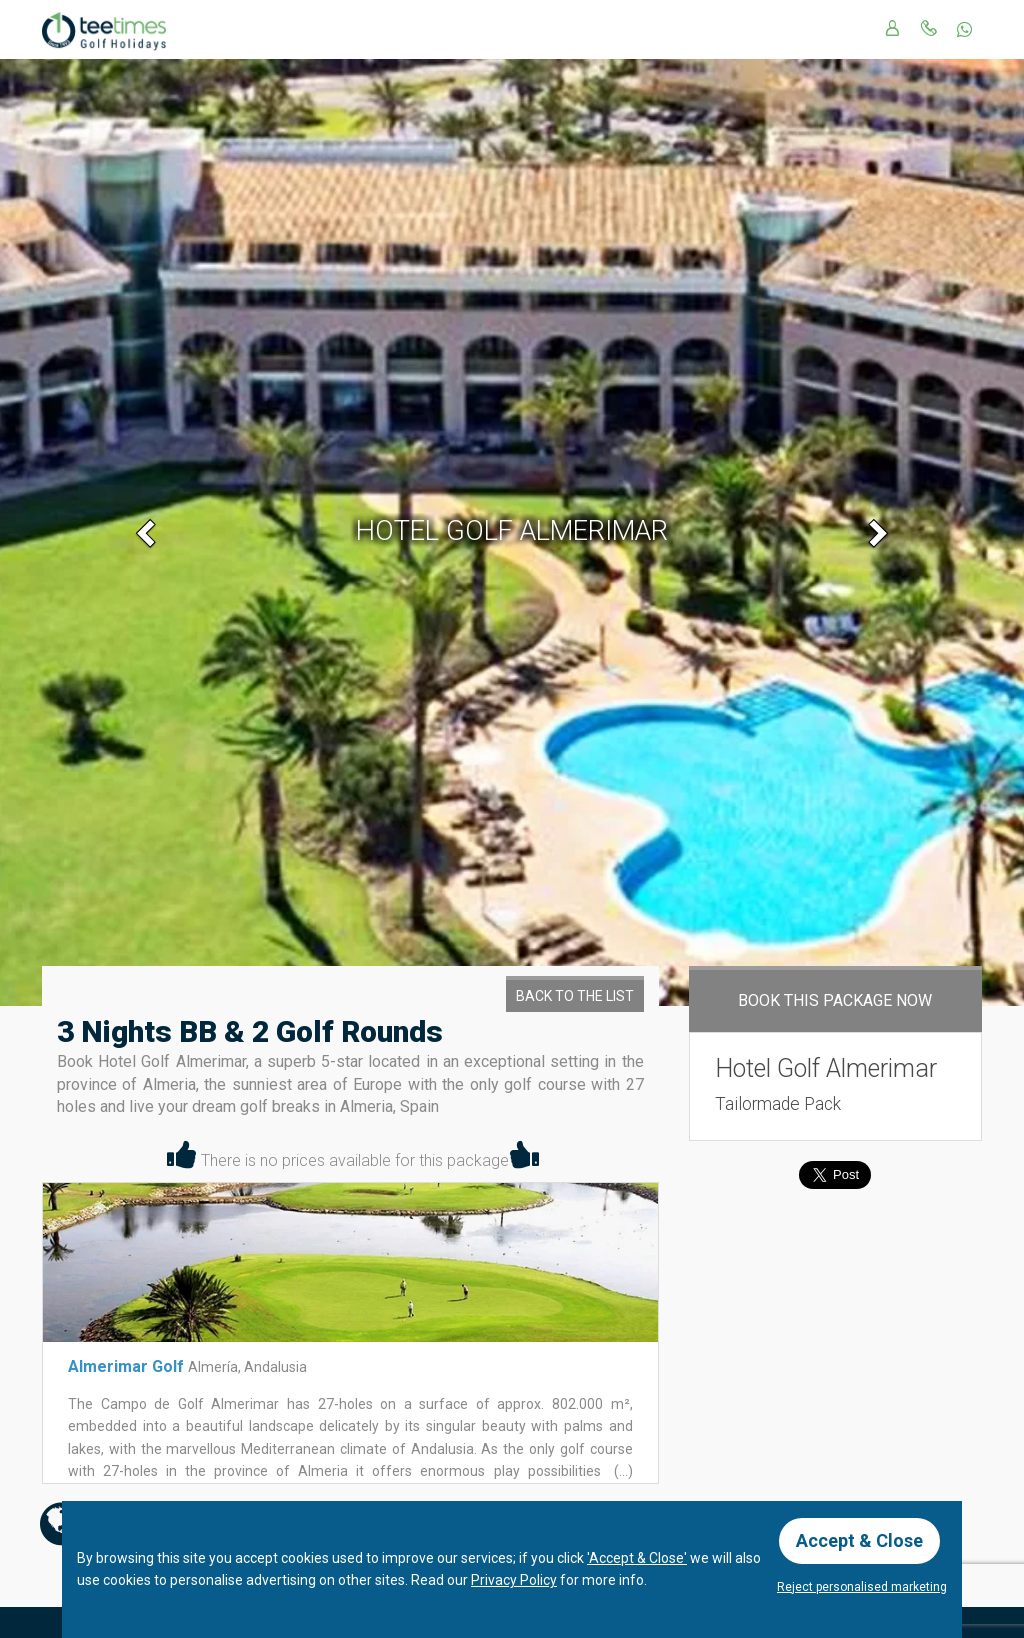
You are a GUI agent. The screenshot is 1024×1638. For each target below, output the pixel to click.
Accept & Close (859, 1540)
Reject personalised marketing (862, 1587)
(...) (622, 1471)
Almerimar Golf (128, 1366)
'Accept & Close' (637, 1558)
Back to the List (575, 996)
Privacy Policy (514, 1580)
